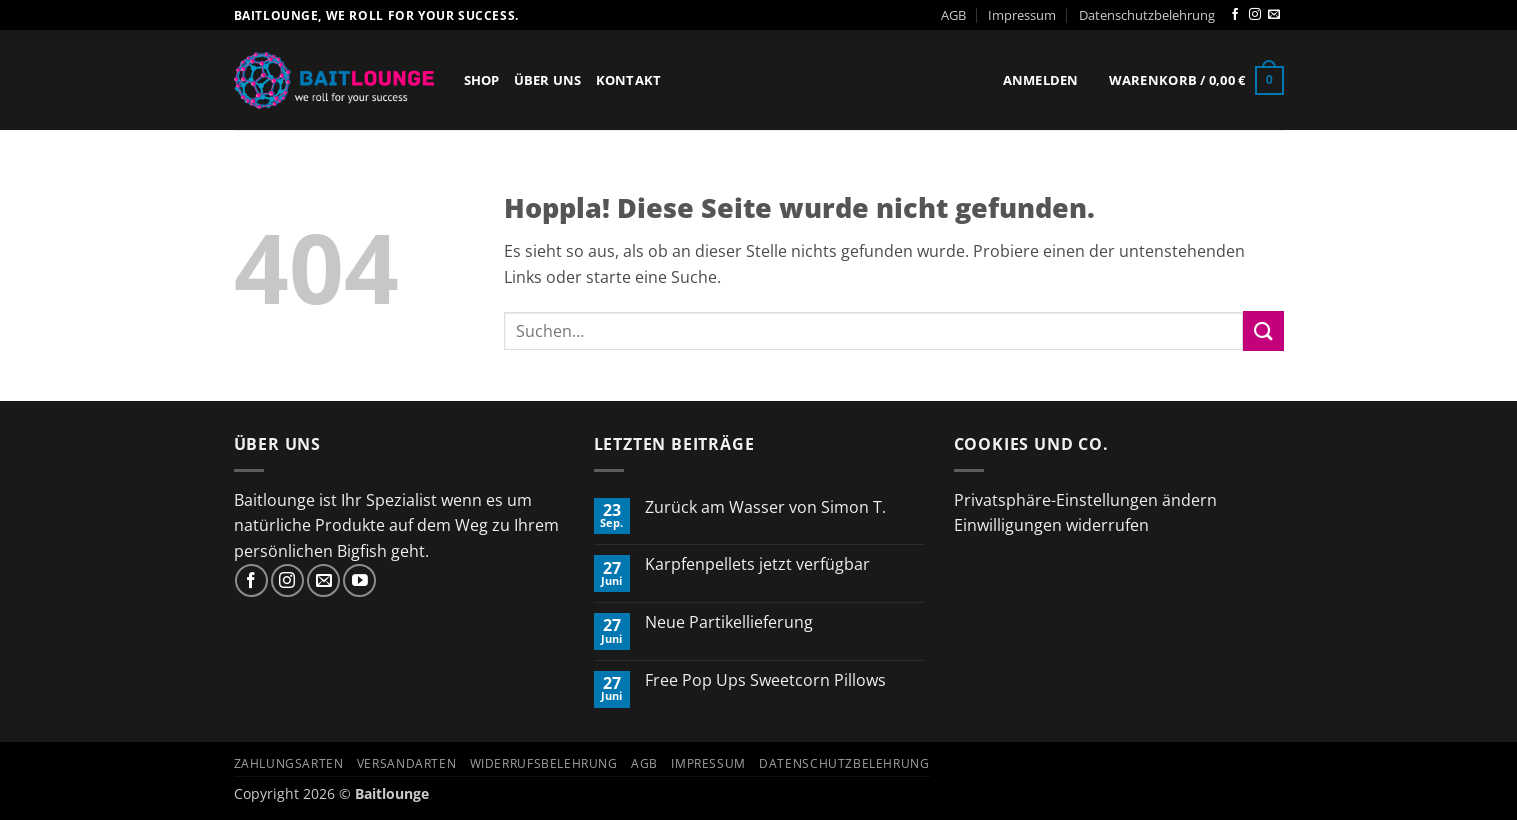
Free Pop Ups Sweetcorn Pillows (765, 680)
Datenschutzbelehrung (1147, 15)
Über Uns (548, 80)
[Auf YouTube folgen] (359, 580)
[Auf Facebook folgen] (1235, 15)
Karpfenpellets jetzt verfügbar (757, 564)
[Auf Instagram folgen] (1255, 15)
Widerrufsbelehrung (544, 763)
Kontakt (629, 80)
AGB (953, 15)
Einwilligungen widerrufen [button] (1051, 525)
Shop (482, 80)
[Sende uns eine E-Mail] (1274, 15)
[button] (1041, 80)
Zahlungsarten (289, 763)
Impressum (1022, 15)
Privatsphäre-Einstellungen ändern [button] (1085, 500)
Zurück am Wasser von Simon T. (765, 507)
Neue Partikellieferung (729, 622)
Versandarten (406, 763)
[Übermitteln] (1263, 330)
